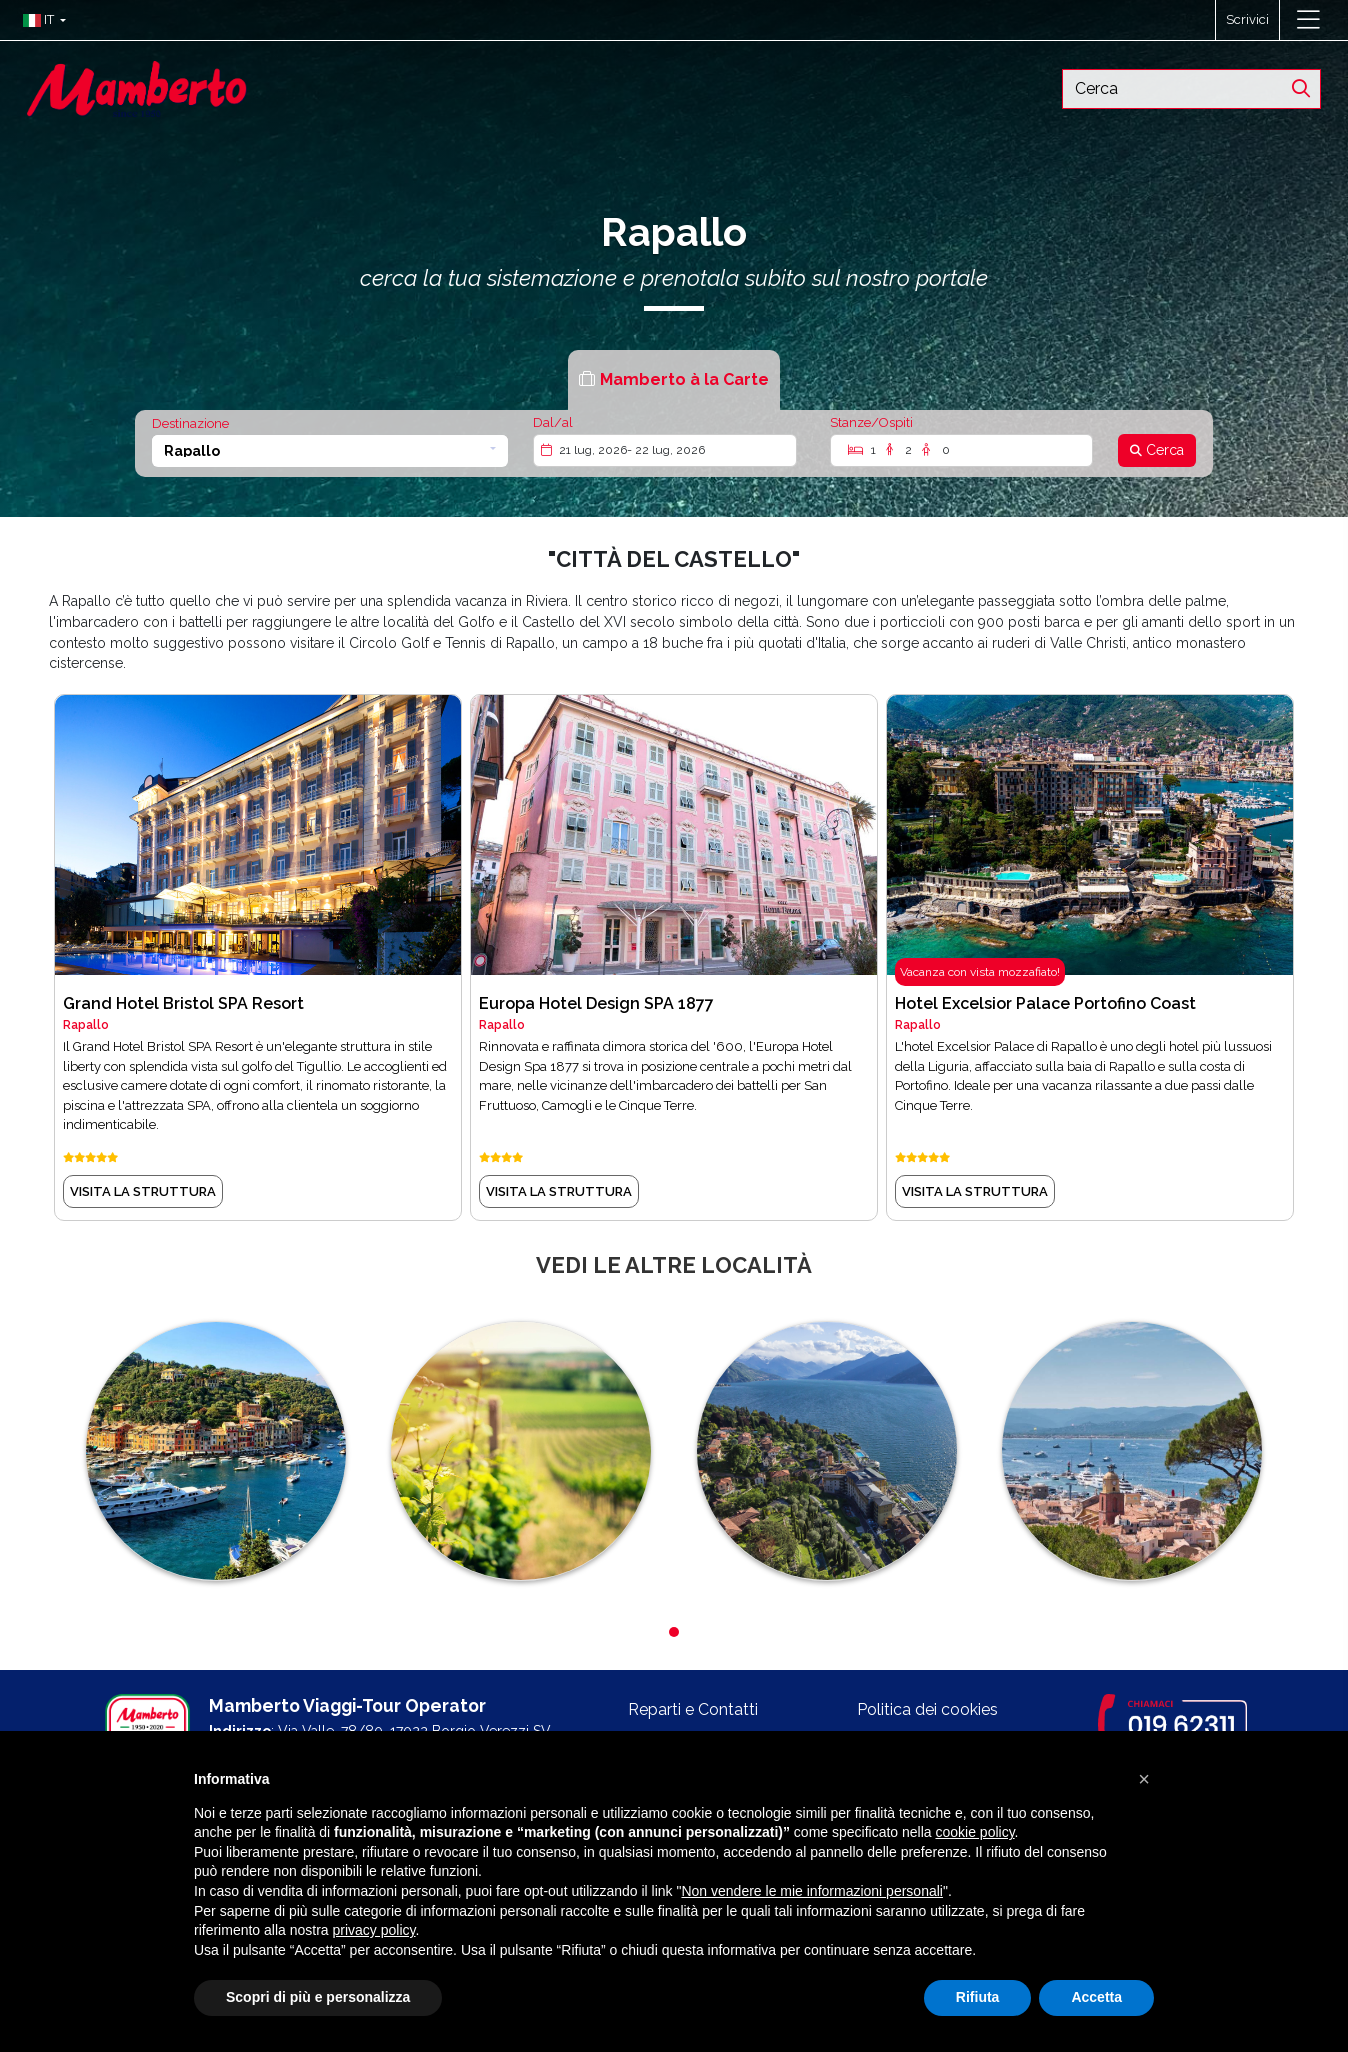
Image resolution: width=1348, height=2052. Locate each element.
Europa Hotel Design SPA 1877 (596, 1003)
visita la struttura (143, 1191)
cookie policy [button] (974, 1832)
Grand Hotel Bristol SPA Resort (183, 1003)
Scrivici (1247, 19)
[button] (39, 20)
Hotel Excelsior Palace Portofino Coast (1045, 1003)
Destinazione (190, 423)
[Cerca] (1157, 450)
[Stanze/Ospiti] (961, 450)
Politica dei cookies (927, 1709)
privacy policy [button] (374, 1930)
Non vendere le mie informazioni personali (811, 1891)
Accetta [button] (1096, 1997)
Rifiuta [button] (978, 1997)
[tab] (674, 379)
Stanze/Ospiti (871, 422)
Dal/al (553, 422)
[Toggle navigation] (1308, 20)
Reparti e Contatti (693, 1709)
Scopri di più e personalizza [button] (318, 1997)
